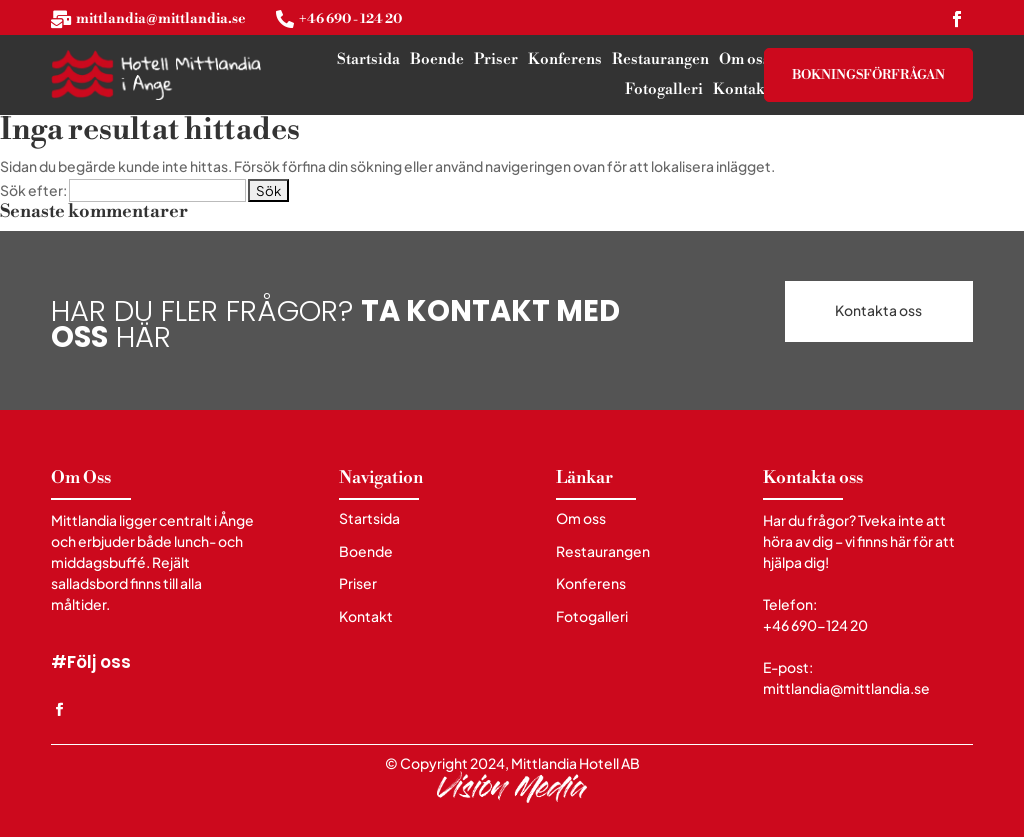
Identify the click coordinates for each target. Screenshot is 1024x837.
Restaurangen (660, 61)
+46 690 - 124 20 (350, 19)
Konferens (565, 61)
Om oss (744, 61)
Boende (437, 61)
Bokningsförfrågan (868, 75)
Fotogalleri (664, 91)
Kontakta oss (878, 311)
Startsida (368, 61)
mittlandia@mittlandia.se (161, 19)
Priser (496, 61)
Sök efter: (33, 190)
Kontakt (741, 91)
